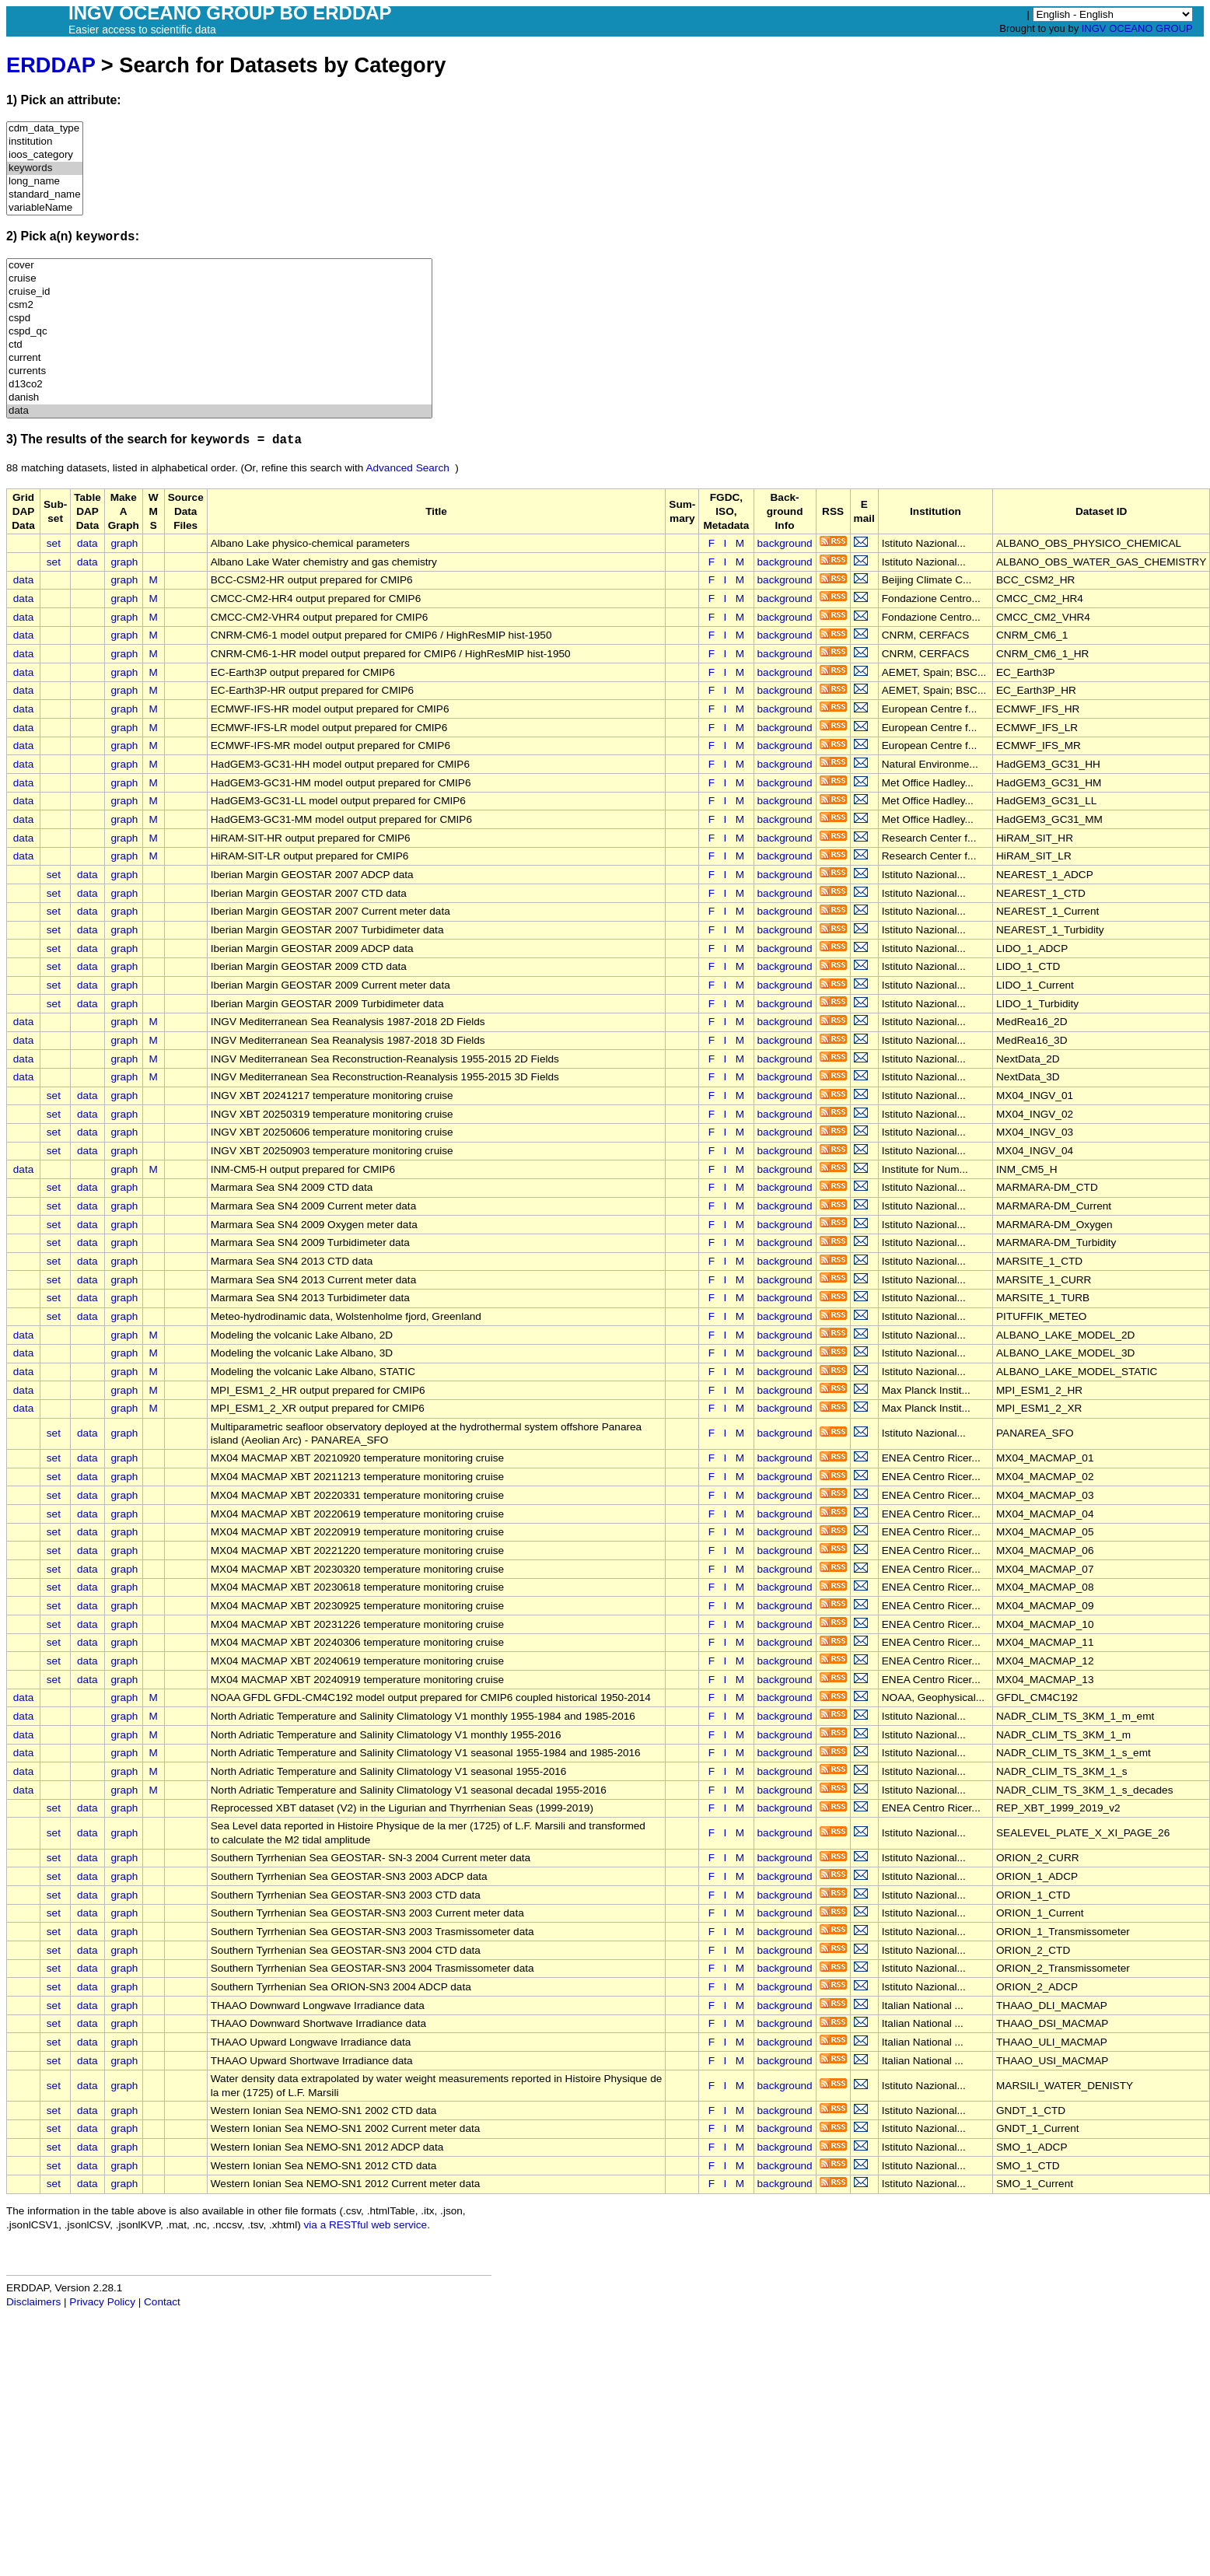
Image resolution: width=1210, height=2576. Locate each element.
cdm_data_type (44, 128)
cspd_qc (219, 331)
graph (124, 543)
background (785, 543)
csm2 (219, 305)
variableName (44, 208)
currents (219, 371)
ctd (219, 345)
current (219, 358)
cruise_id (219, 292)
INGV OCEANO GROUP (1137, 28)
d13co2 (219, 384)
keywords (44, 168)
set (54, 543)
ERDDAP (50, 65)
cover (219, 265)
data (219, 411)
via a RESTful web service (366, 2225)
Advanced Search (407, 468)
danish (219, 397)
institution (44, 142)
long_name (44, 181)
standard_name (44, 194)
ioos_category (44, 155)
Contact (162, 2302)
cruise (219, 278)
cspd (219, 318)
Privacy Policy (102, 2302)
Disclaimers (33, 2302)
